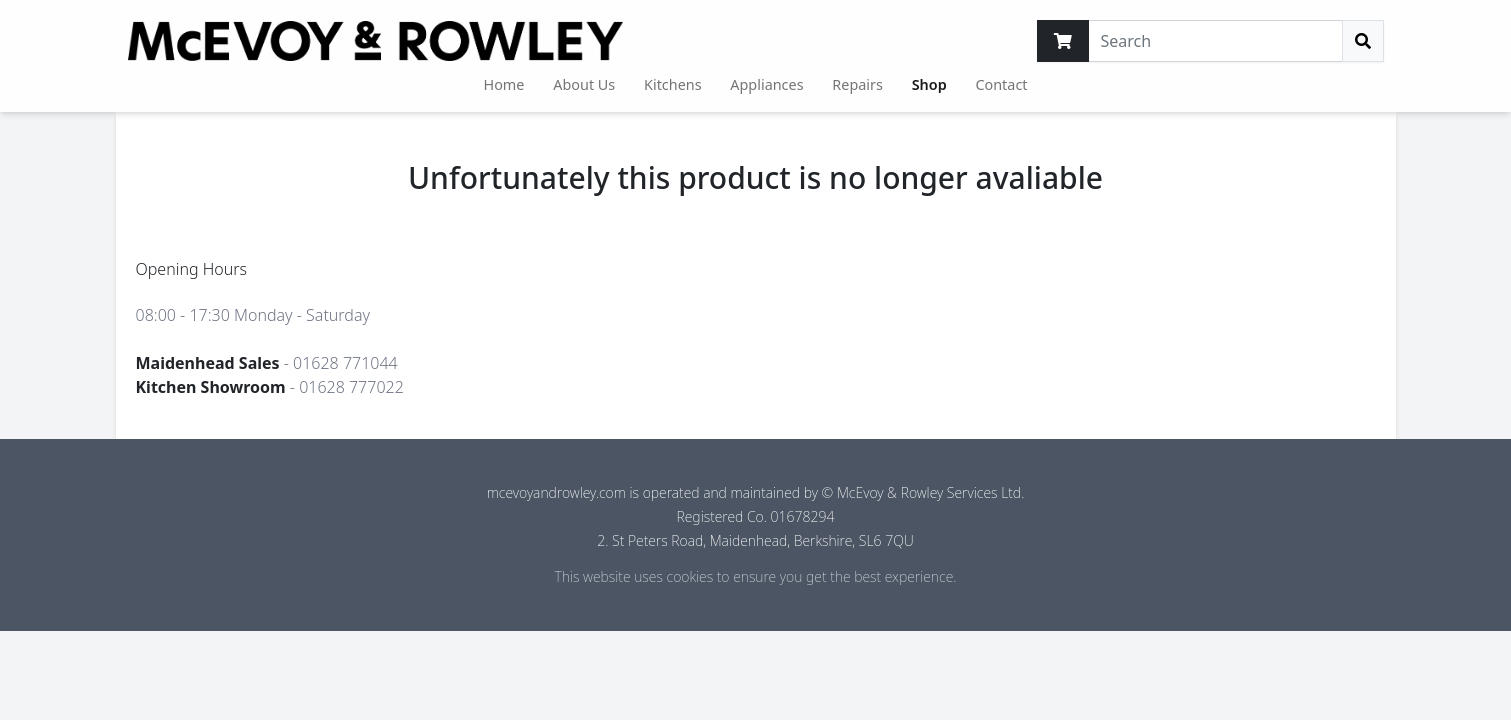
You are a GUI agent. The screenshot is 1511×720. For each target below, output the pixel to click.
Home (504, 84)
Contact (1001, 84)
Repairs (857, 84)
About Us (584, 84)
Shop (929, 84)
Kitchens (673, 84)
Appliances (766, 84)
